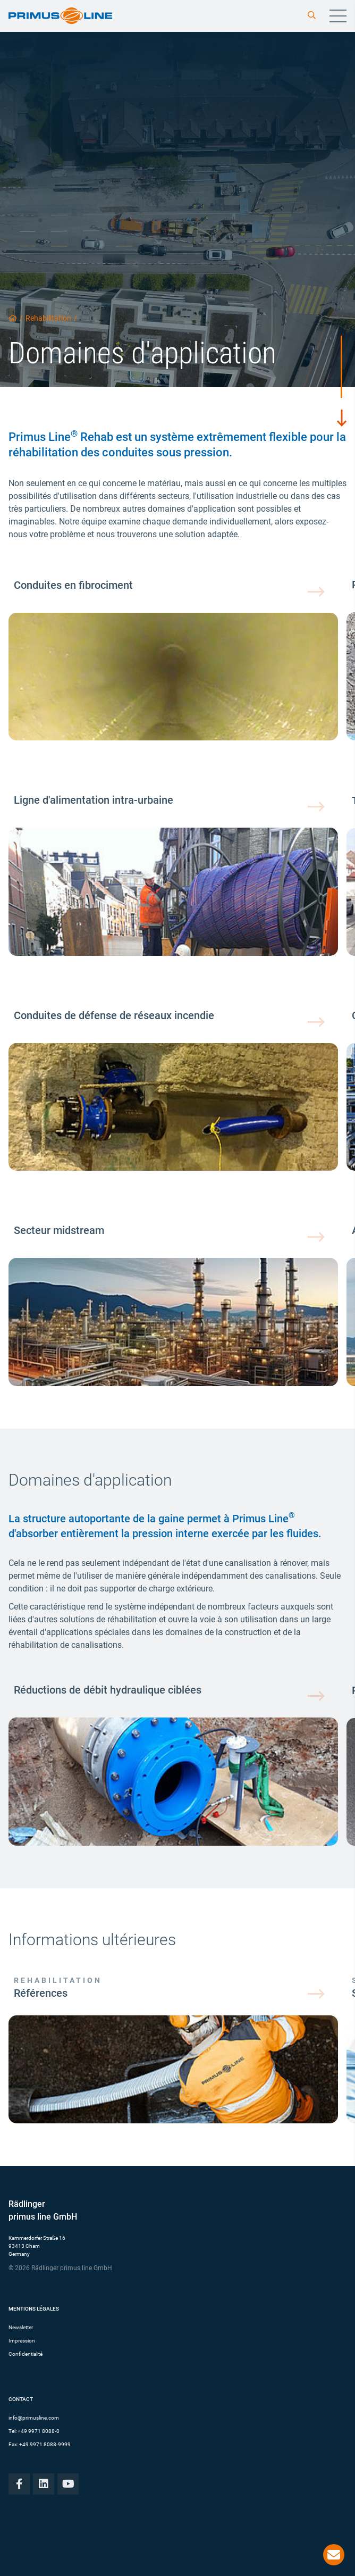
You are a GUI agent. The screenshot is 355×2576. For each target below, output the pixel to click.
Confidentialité (26, 2354)
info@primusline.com (34, 2418)
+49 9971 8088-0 (39, 2431)
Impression (22, 2341)
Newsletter (21, 2327)
